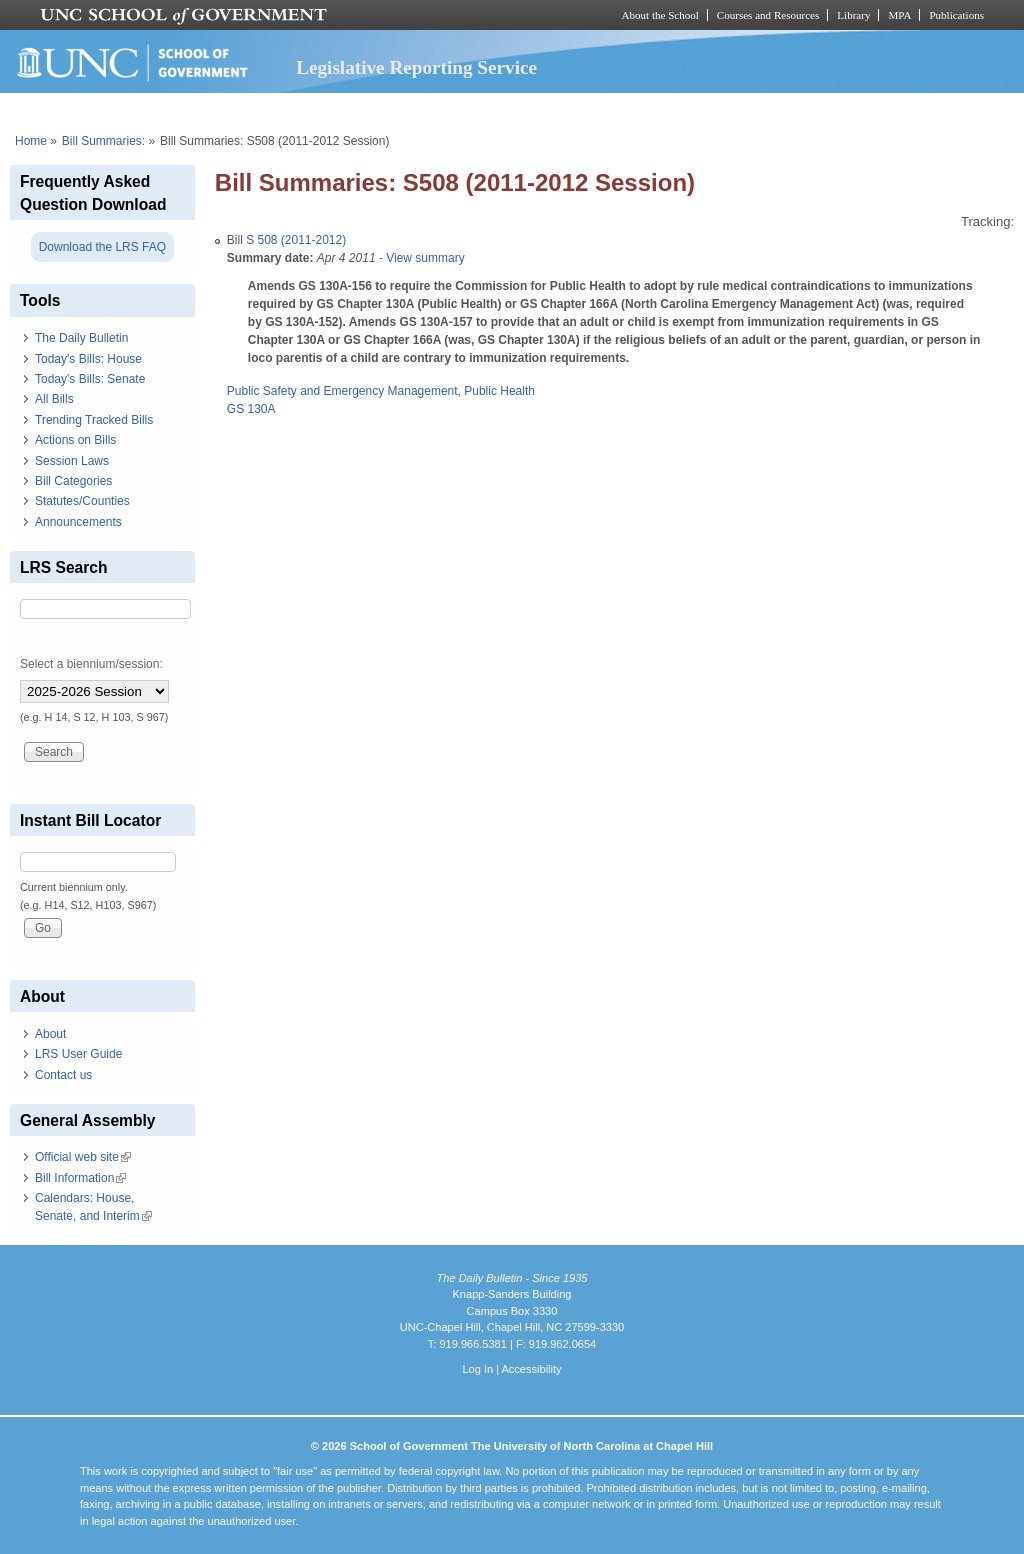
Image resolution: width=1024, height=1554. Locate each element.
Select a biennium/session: (91, 664)
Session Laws (72, 461)
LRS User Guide (78, 1054)
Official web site (83, 1157)
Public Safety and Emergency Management (342, 391)
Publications (956, 15)
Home (31, 141)
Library (853, 15)
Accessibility (531, 1369)
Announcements (78, 522)
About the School (660, 15)
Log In (477, 1369)
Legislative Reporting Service (416, 67)
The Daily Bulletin (81, 338)
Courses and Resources (768, 15)
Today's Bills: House (88, 359)
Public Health (499, 391)
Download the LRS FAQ (102, 247)
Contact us (63, 1075)
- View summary (420, 258)
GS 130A (251, 409)
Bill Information (80, 1178)
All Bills (54, 399)
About (50, 1034)
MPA (899, 15)
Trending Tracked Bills (94, 420)
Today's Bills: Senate (90, 379)
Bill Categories (73, 481)
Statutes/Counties (82, 501)
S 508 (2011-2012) (296, 240)
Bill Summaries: (103, 141)
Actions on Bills (75, 440)
